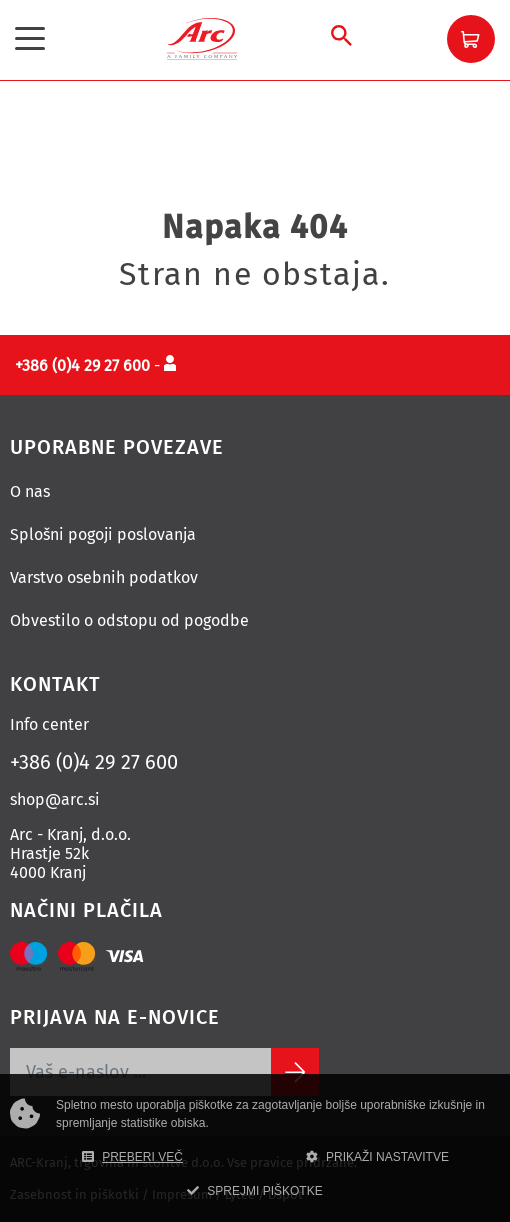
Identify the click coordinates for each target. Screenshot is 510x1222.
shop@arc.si (55, 799)
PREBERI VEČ (132, 1157)
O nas (30, 491)
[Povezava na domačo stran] (202, 37)
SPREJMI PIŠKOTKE (254, 1191)
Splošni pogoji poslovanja (103, 534)
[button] (471, 39)
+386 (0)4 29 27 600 (94, 762)
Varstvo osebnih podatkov (104, 577)
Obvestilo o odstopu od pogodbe (129, 620)
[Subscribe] (295, 1072)
